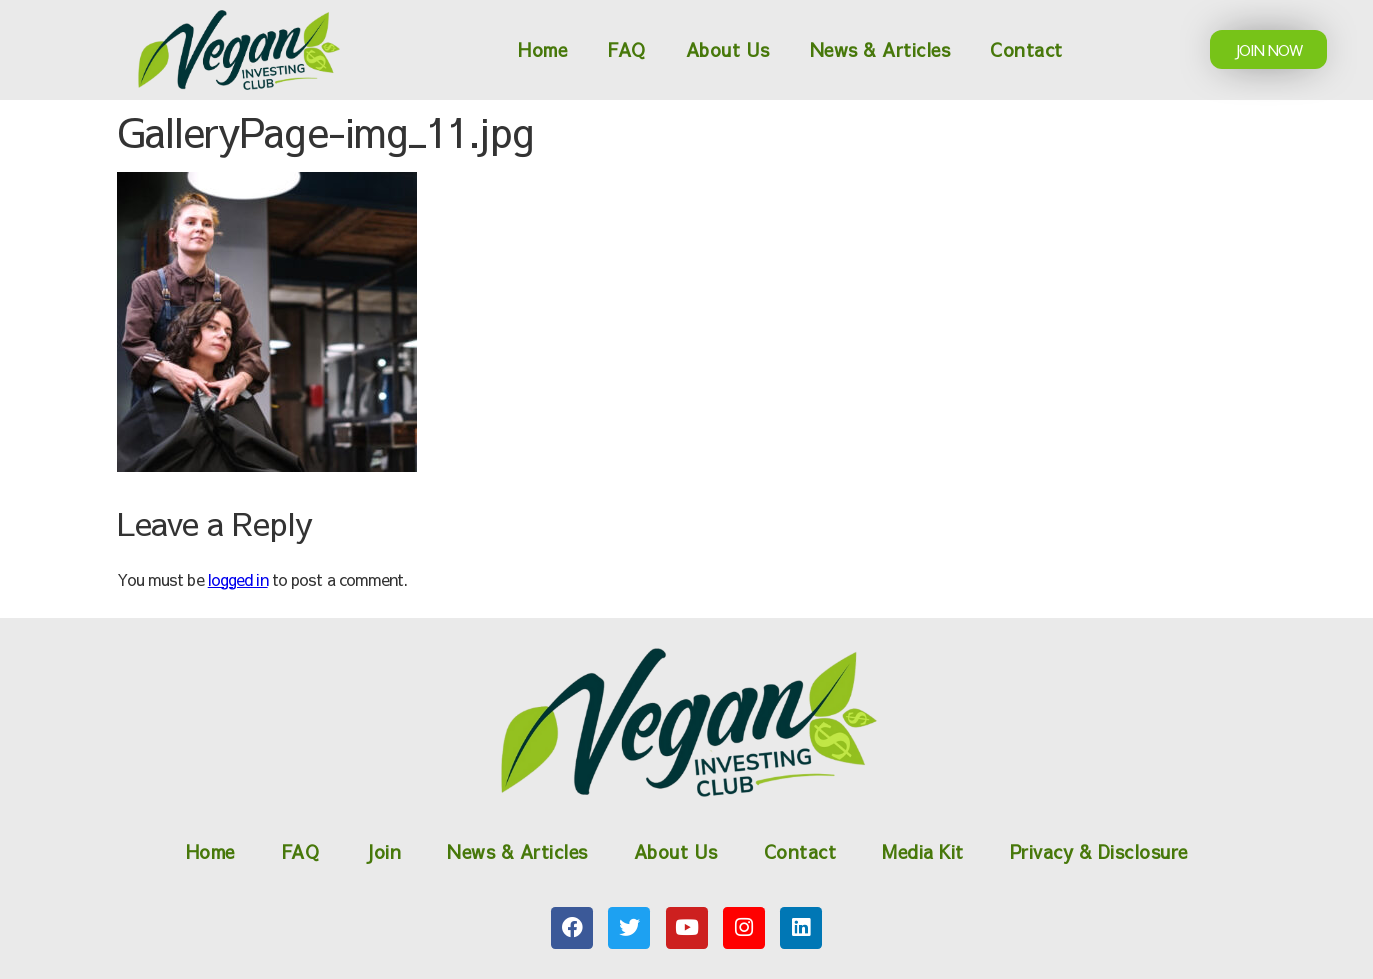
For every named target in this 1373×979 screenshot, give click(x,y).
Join (383, 851)
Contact (1026, 49)
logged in (238, 579)
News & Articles (880, 49)
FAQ (626, 49)
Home (542, 49)
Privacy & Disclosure (1099, 851)
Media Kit (923, 851)
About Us (728, 49)
